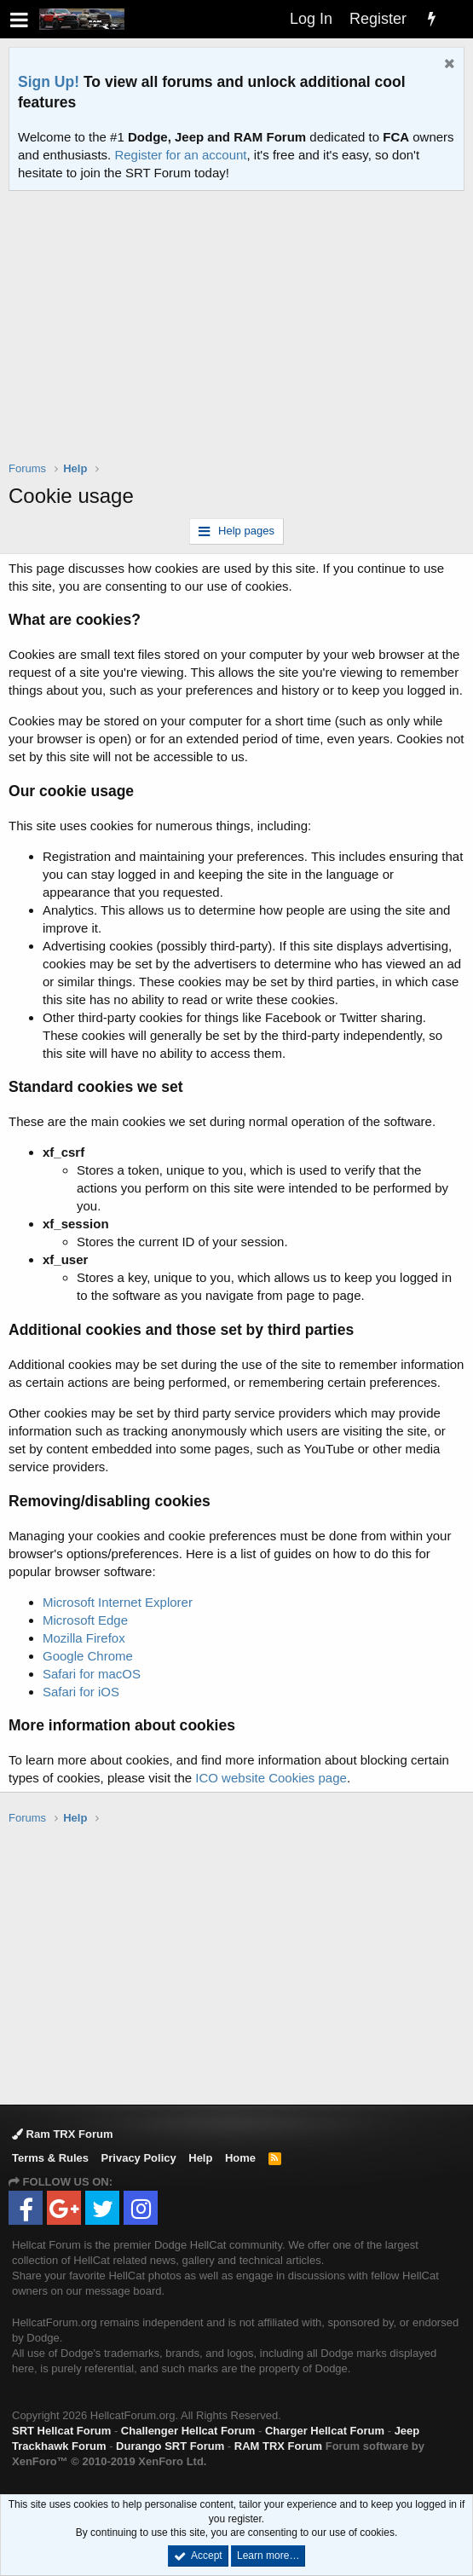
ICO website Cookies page (271, 1777)
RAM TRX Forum (278, 2446)
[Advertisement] (241, 336)
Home (240, 2157)
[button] (19, 19)
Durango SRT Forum (170, 2446)
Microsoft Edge (85, 1620)
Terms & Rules (50, 2157)
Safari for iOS (81, 1691)
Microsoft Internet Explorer (118, 1602)
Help (200, 2157)
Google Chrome (88, 1656)
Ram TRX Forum (62, 2134)
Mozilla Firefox (84, 1638)
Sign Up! (48, 81)
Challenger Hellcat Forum (188, 2430)
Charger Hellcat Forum (324, 2430)
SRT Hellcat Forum (61, 2430)
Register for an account (180, 154)
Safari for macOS (92, 1673)
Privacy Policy (138, 2157)
